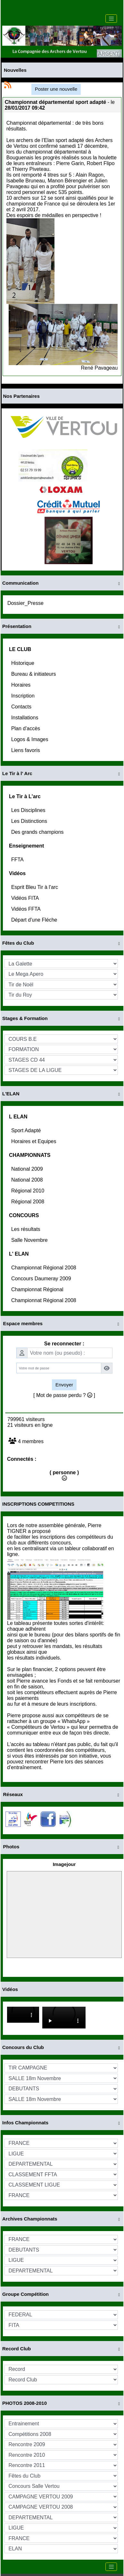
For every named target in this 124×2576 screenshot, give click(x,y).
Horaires (21, 685)
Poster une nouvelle (56, 89)
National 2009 (27, 1169)
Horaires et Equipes (34, 1141)
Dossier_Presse (26, 603)
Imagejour (64, 1864)
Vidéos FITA (25, 898)
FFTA (18, 859)
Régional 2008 (28, 1201)
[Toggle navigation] (111, 18)
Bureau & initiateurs (34, 674)
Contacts (22, 706)
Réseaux (62, 1795)
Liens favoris (26, 750)
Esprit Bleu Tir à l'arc (35, 887)
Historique (23, 663)
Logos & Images (30, 739)
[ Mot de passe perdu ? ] (64, 1395)
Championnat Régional (38, 1289)
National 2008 (27, 1180)
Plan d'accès (26, 728)
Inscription (23, 695)
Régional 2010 (28, 1190)
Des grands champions (38, 832)
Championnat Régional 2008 (44, 1267)
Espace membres (62, 1324)
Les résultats (26, 1229)
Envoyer (64, 1384)
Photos (62, 1847)
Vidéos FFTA (26, 909)
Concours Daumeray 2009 (41, 1278)
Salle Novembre (30, 1240)
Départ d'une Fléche (35, 920)
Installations (25, 717)
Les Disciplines (29, 810)
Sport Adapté (26, 1130)
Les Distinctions (30, 821)
